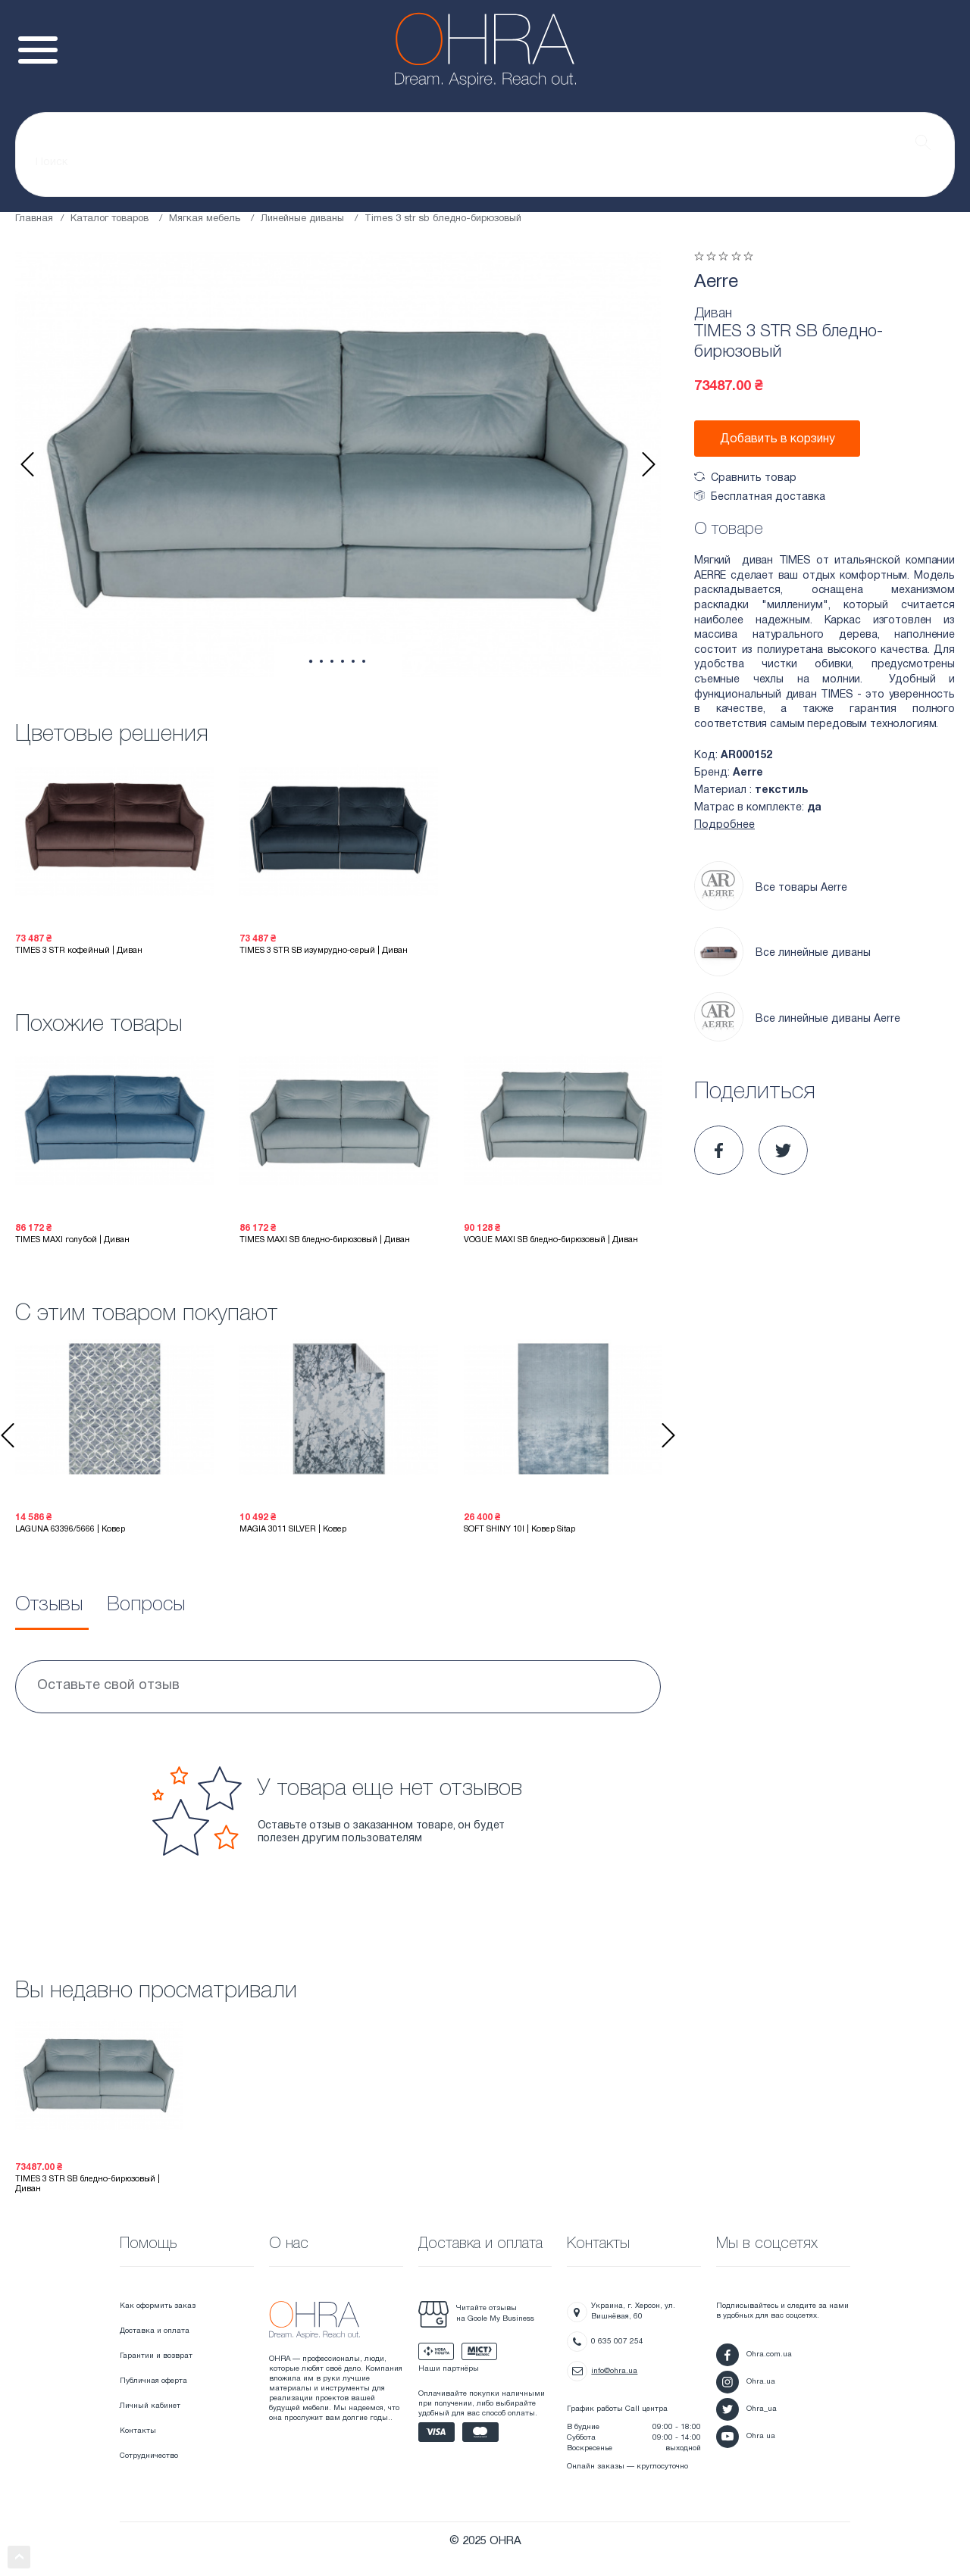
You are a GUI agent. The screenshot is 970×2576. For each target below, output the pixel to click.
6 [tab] (363, 661)
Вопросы (146, 1605)
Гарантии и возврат (156, 2356)
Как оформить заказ (158, 2306)
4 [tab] (342, 661)
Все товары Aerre (770, 888)
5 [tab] (353, 661)
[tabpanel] (338, 464)
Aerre (716, 282)
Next (649, 464)
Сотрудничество (149, 2456)
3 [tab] (331, 661)
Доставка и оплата (154, 2331)
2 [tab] (321, 661)
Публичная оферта (153, 2381)
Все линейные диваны (782, 954)
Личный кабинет (150, 2406)
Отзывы (49, 1605)
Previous (27, 464)
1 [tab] (310, 662)
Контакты (138, 2431)
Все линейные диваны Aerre (797, 1019)
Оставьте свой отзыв (108, 1685)
